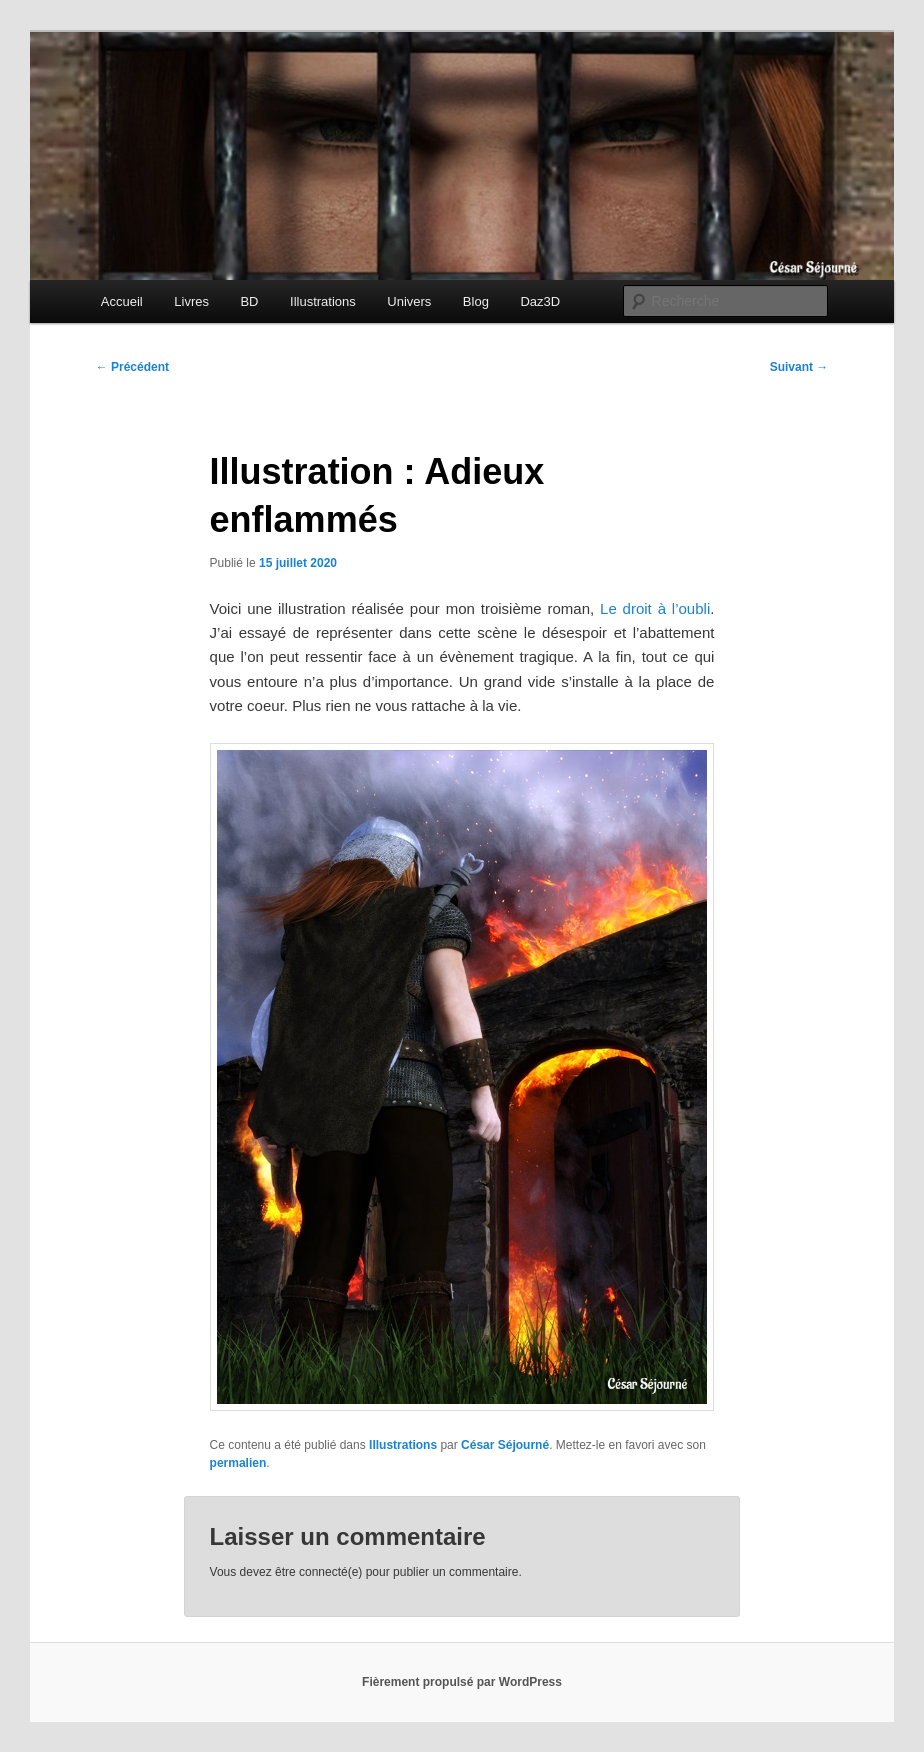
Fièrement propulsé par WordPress (462, 1682)
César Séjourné (505, 1445)
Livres (191, 301)
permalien (238, 1463)
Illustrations (323, 301)
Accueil (122, 301)
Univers (409, 301)
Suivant (799, 367)
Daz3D (540, 301)
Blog (476, 301)
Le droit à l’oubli (655, 608)
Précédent (132, 367)
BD (249, 301)
